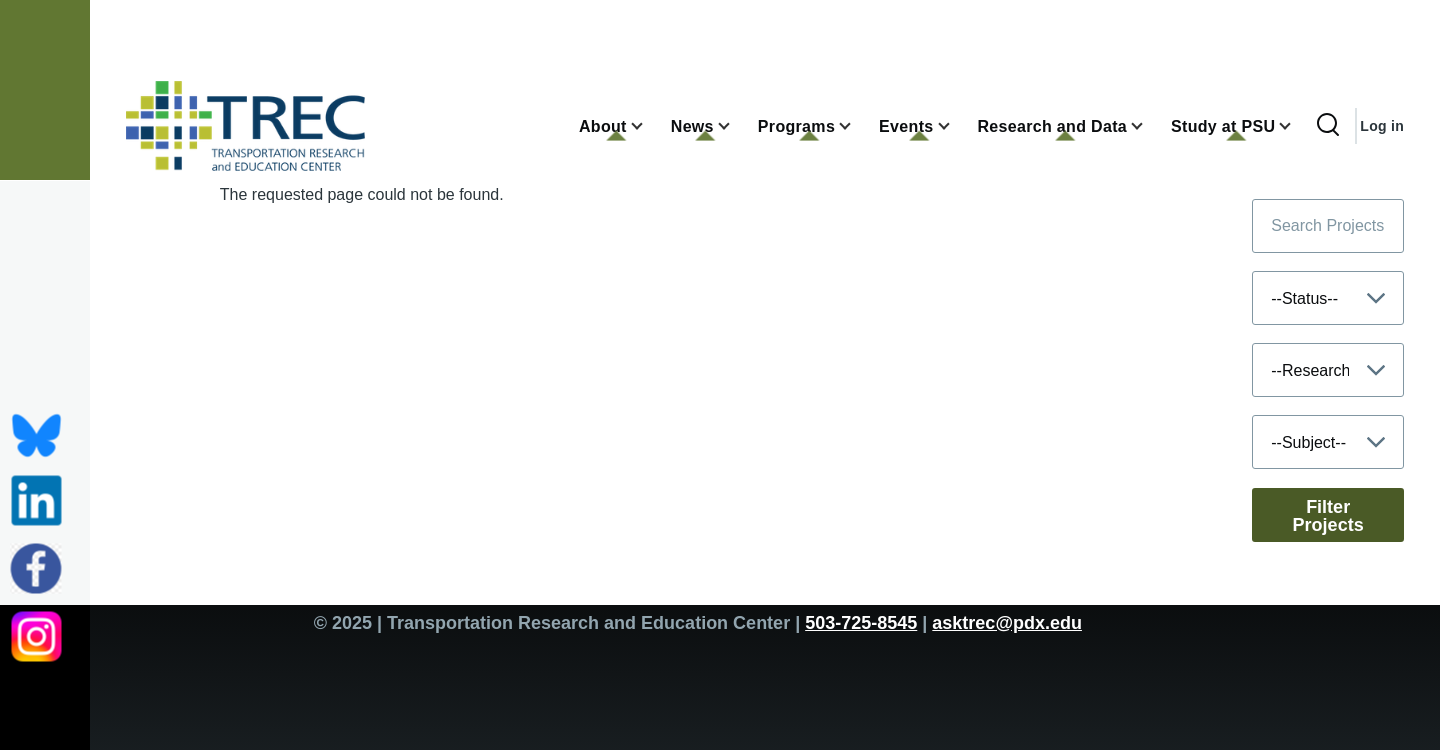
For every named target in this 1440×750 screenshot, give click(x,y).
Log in (1382, 126)
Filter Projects (1328, 516)
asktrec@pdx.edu (1007, 623)
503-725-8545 (861, 623)
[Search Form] (1328, 126)
